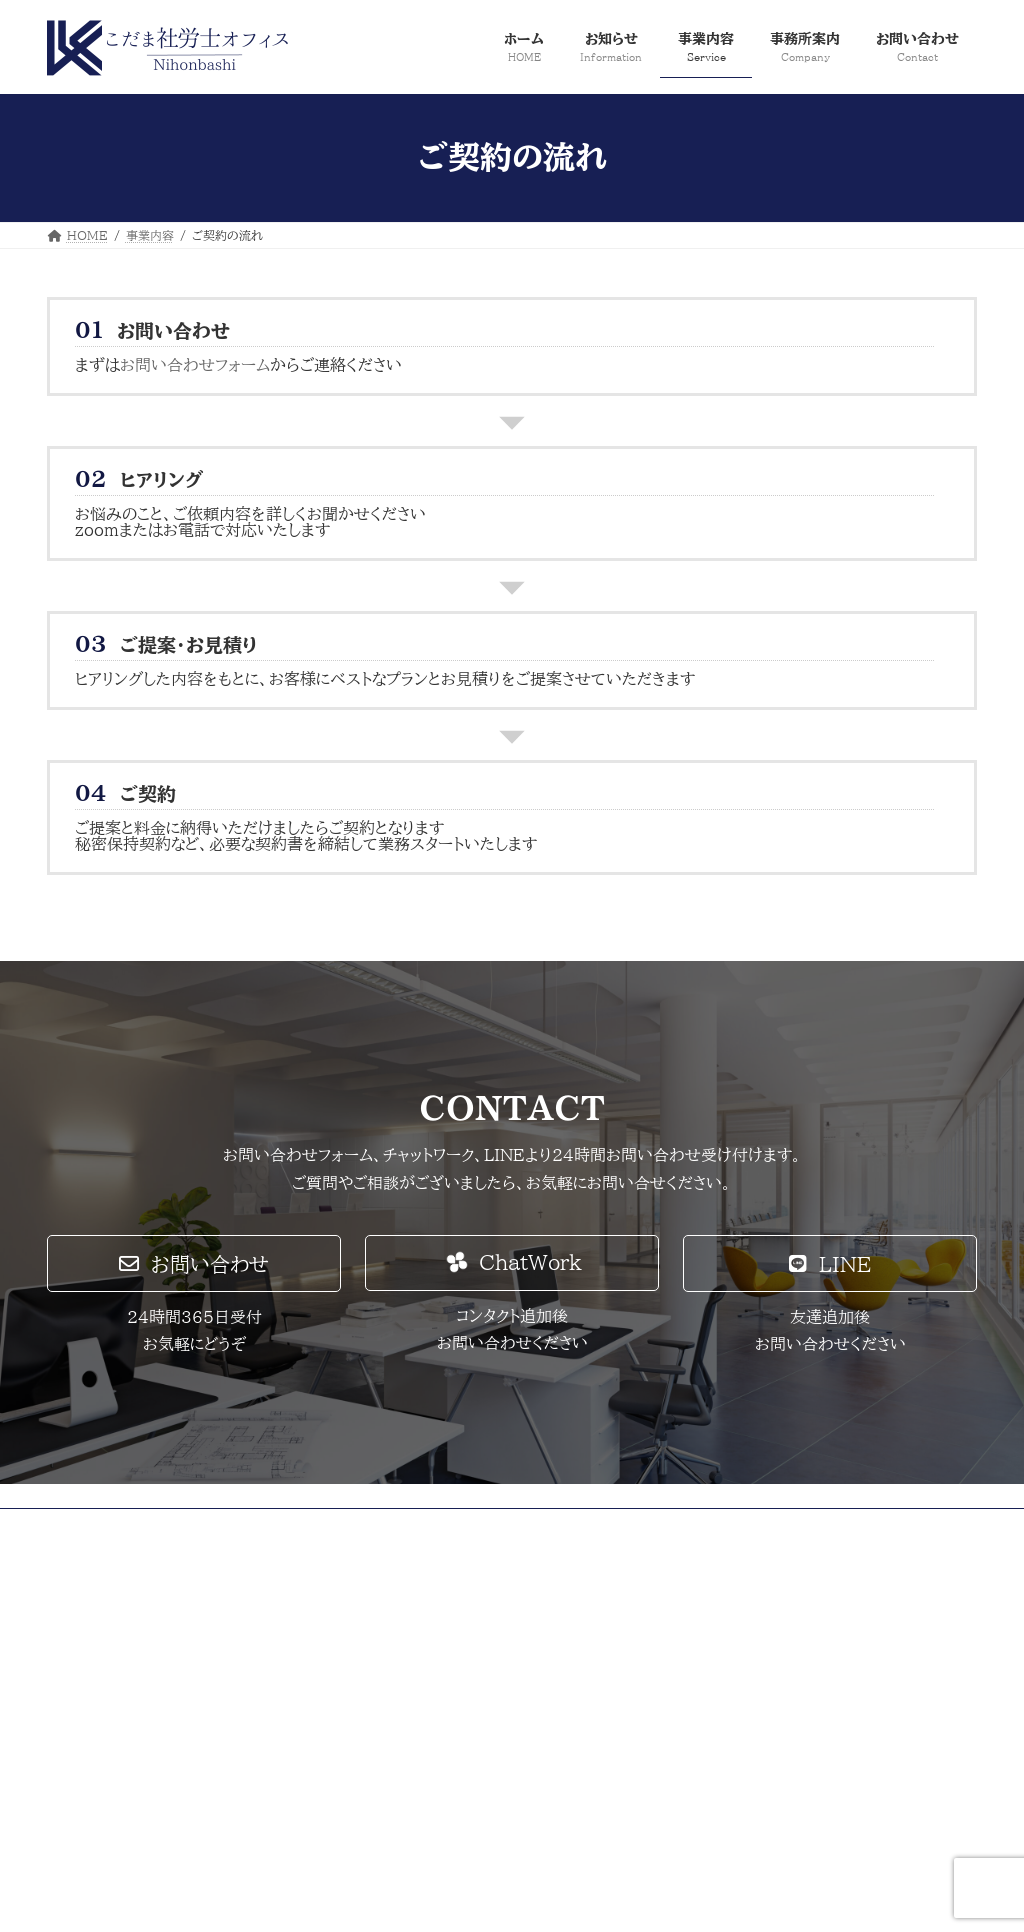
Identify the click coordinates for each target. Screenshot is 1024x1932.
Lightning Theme (414, 1897)
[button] (194, 1263)
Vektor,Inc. (731, 1897)
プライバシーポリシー (119, 1527)
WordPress (291, 1897)
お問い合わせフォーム (195, 365)
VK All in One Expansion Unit (579, 1897)
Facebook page (832, 1663)
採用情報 (338, 1527)
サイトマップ (243, 1527)
